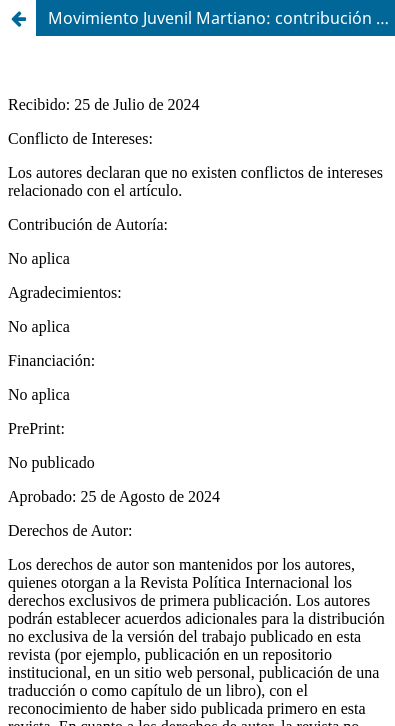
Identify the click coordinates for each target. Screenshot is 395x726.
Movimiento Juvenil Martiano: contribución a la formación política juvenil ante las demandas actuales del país (221, 18)
